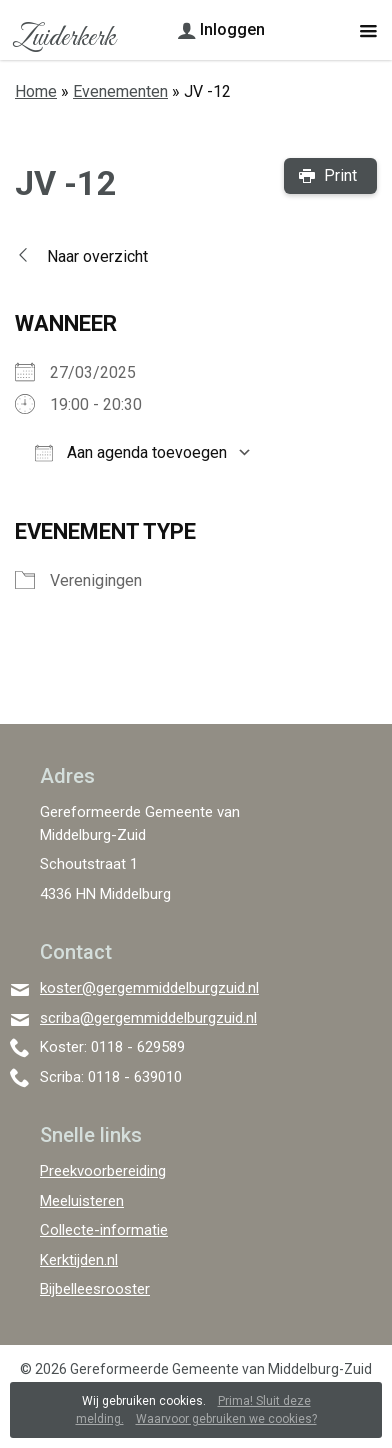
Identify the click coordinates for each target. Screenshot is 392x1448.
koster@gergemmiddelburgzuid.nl (149, 988)
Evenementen (120, 91)
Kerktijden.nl (79, 1260)
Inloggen (232, 29)
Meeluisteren (82, 1201)
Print (340, 175)
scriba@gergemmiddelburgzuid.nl (148, 1018)
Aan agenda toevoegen (131, 452)
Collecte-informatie (104, 1230)
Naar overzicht (97, 256)
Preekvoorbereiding (103, 1171)
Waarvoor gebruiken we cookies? (226, 1419)
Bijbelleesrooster (95, 1289)
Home (36, 91)
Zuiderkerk (63, 38)
